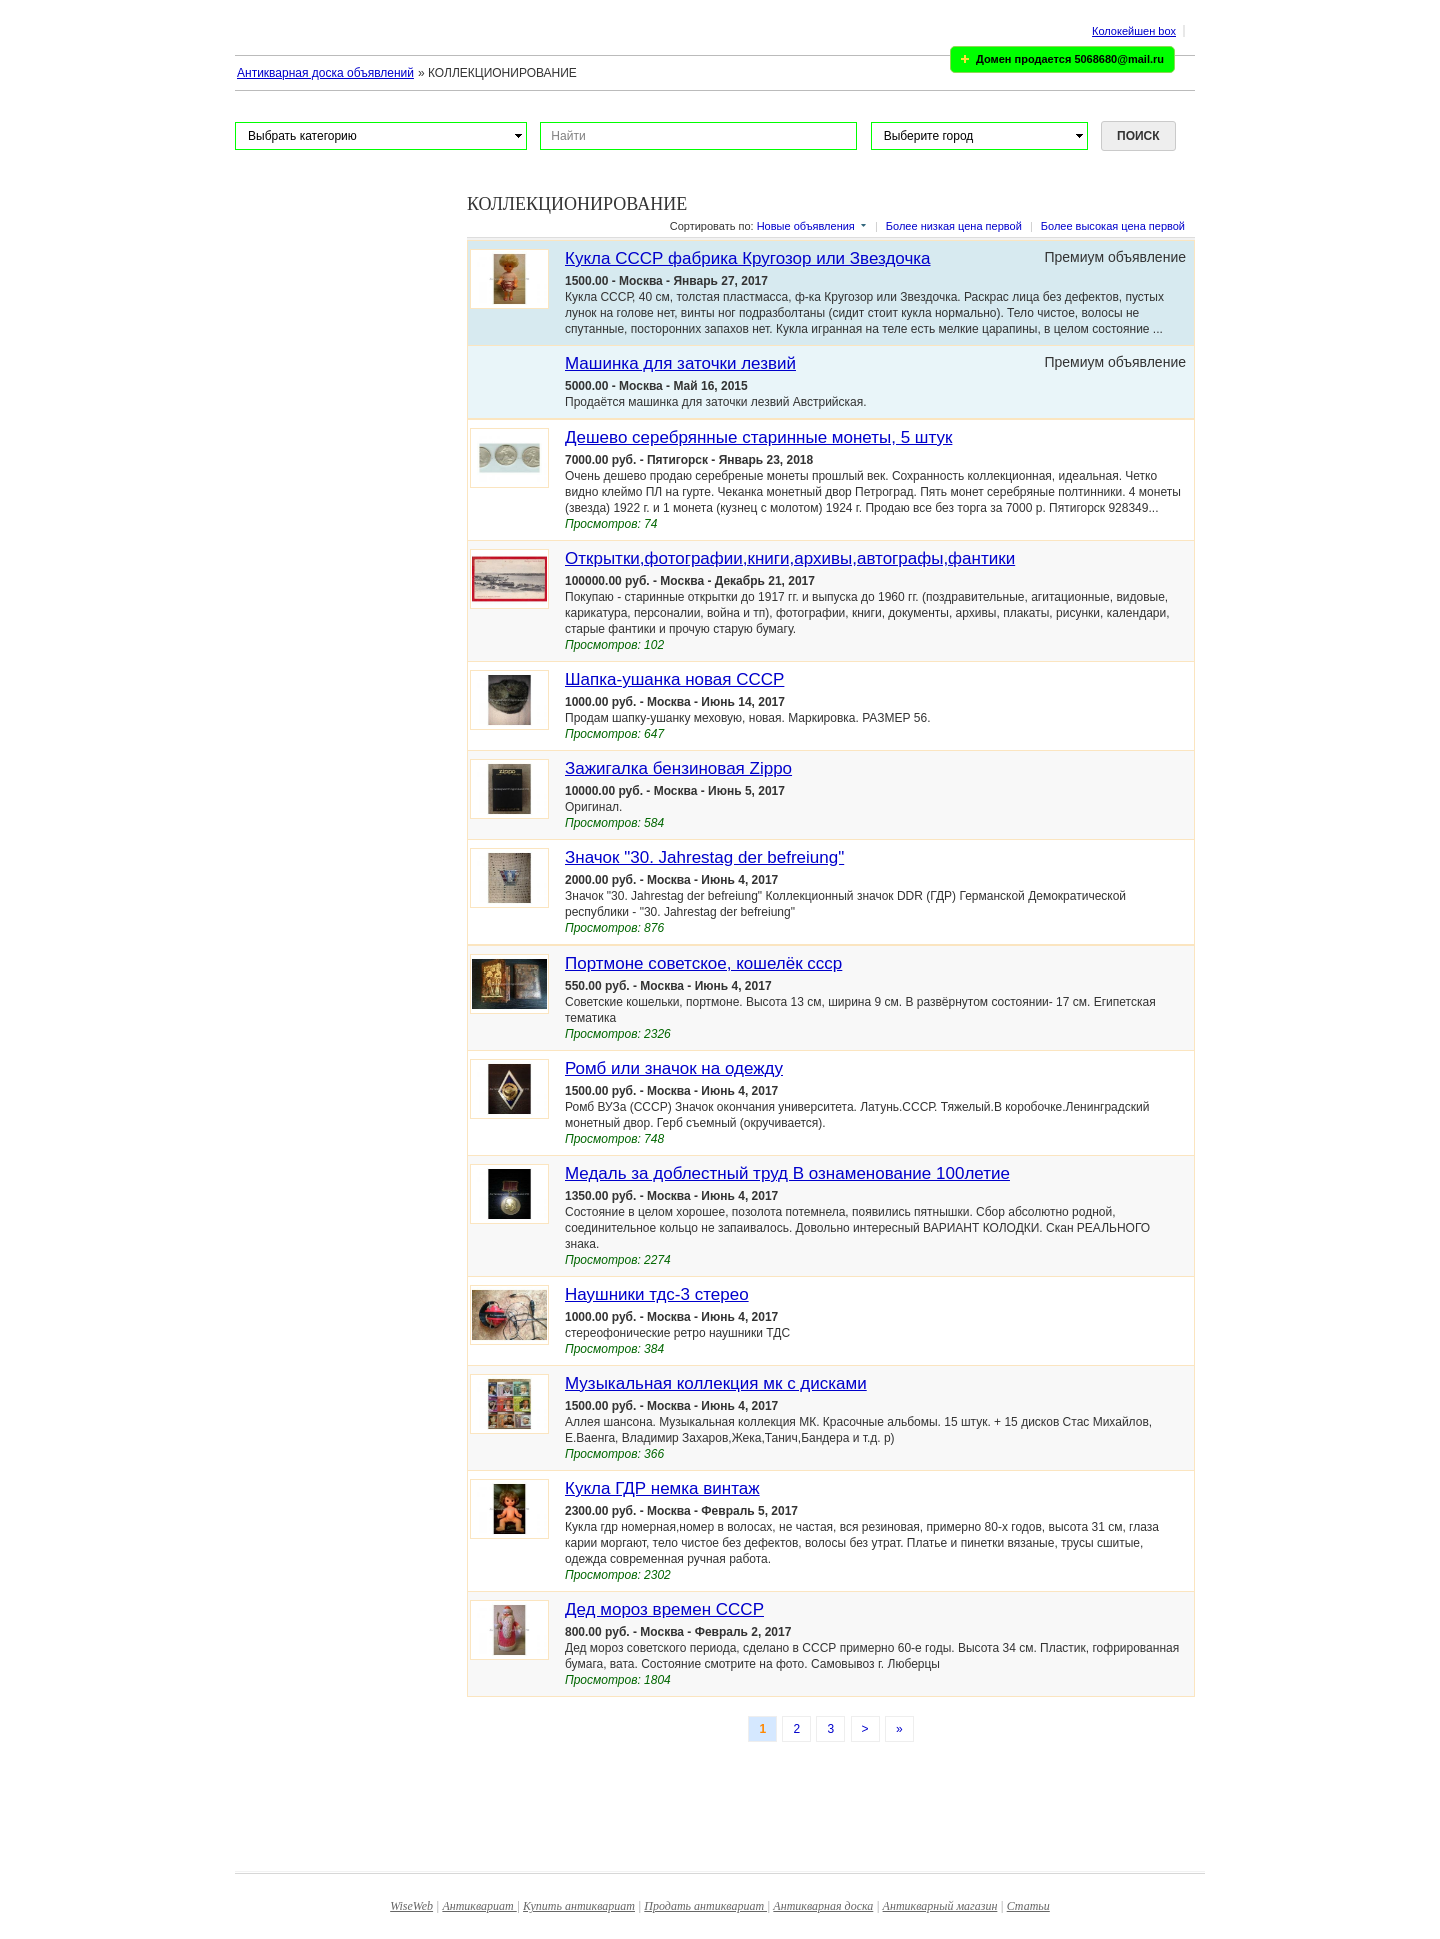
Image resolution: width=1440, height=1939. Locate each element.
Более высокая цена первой (1113, 226)
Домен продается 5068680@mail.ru (1070, 59)
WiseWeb (411, 1906)
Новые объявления (806, 226)
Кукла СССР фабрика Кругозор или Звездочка (748, 258)
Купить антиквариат (579, 1906)
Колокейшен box (1134, 31)
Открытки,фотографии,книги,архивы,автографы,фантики (790, 558)
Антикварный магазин (940, 1906)
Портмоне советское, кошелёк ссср (703, 963)
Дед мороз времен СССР (664, 1609)
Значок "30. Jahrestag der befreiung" (704, 857)
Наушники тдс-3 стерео (657, 1294)
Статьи (1028, 1906)
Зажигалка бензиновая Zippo (678, 768)
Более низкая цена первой (954, 226)
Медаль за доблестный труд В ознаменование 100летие (787, 1173)
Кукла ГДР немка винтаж (662, 1488)
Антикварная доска (823, 1906)
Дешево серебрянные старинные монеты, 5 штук (758, 437)
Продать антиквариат (705, 1906)
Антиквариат (479, 1906)
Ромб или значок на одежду (674, 1068)
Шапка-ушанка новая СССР (674, 679)
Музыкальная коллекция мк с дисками (716, 1383)
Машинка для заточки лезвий (680, 363)
